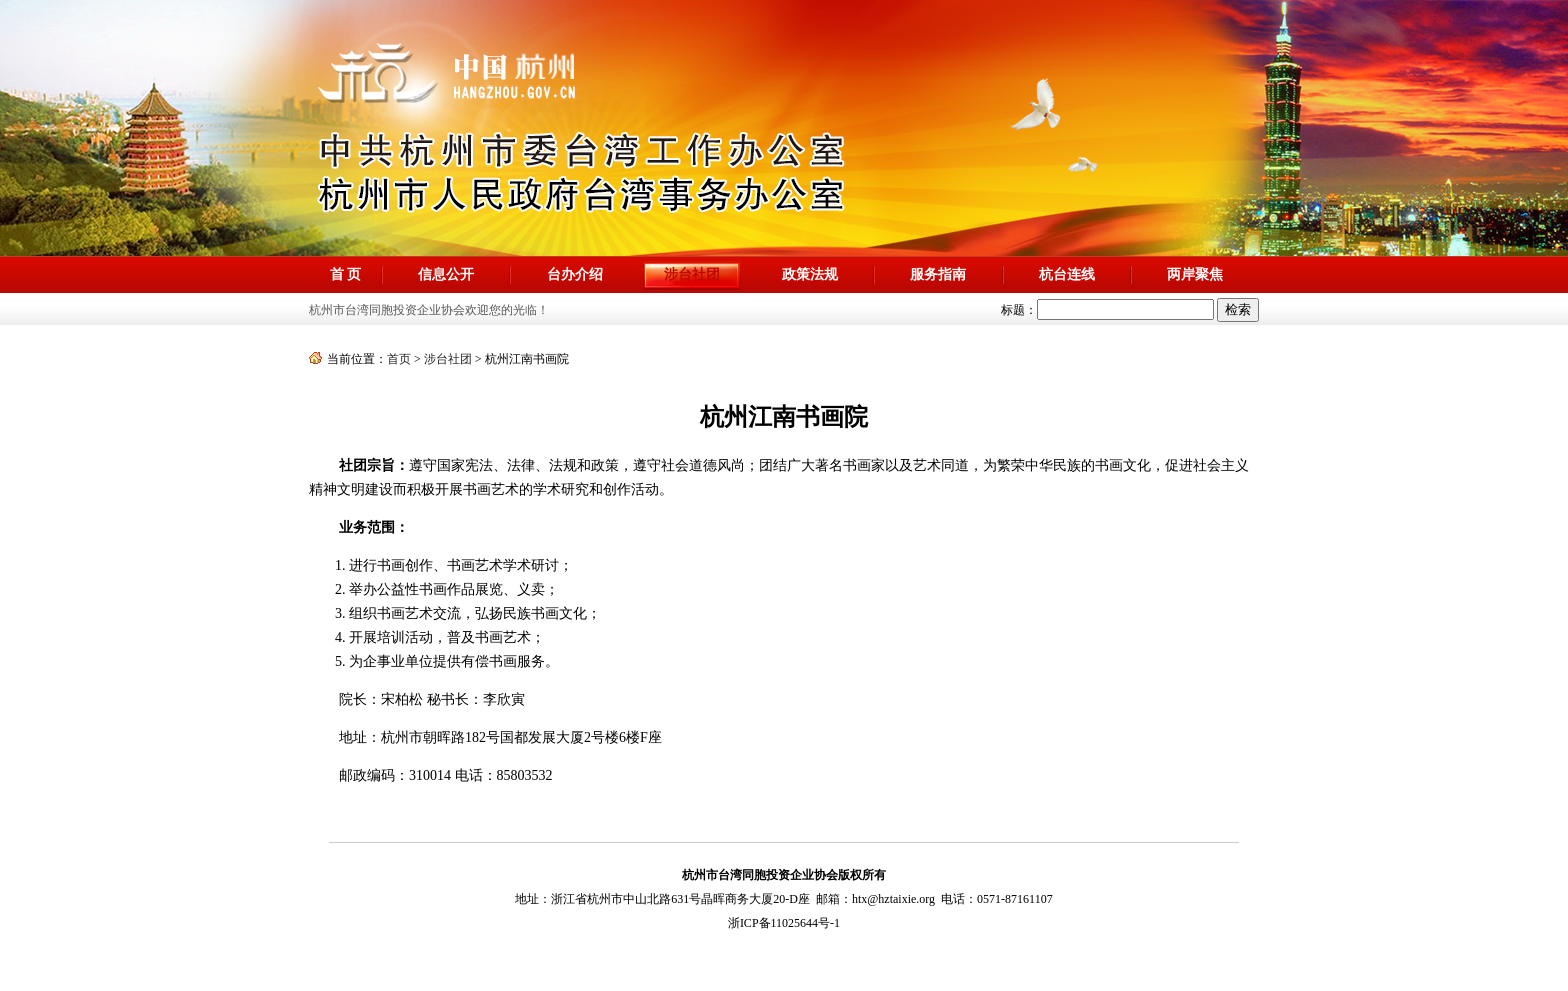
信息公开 (446, 274)
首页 (399, 359)
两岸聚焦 (1195, 274)
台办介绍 (575, 274)
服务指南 (938, 274)
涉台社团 (448, 359)
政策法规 (810, 274)
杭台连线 (1067, 274)
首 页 (346, 274)
